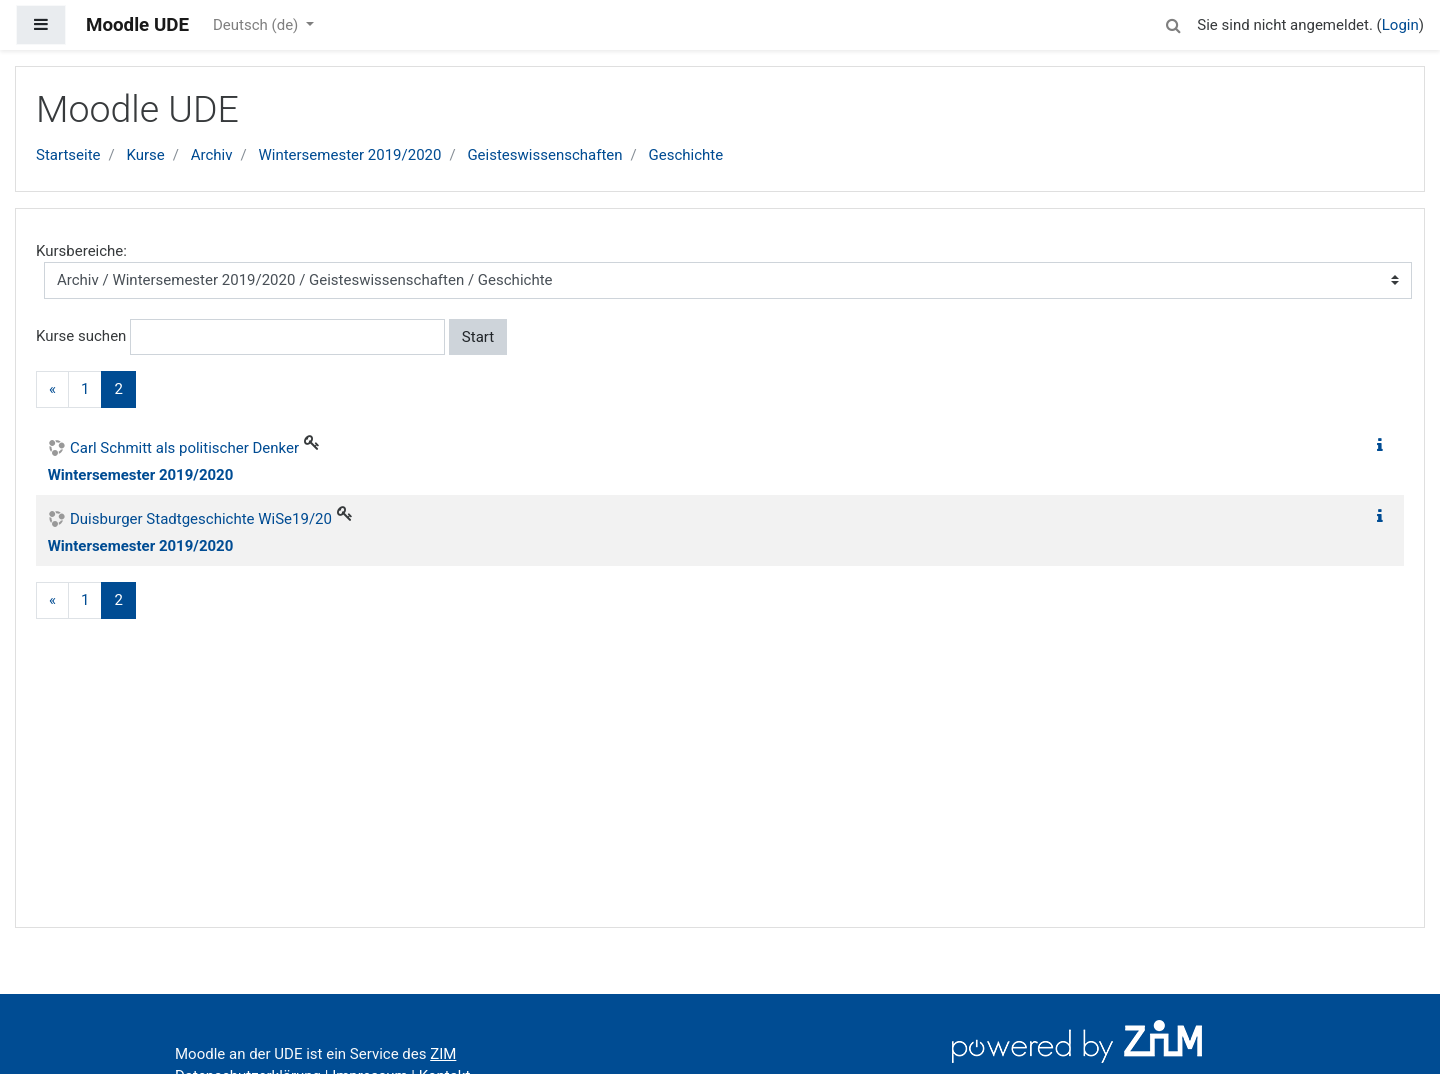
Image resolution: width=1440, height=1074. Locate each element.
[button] (1173, 22)
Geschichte (686, 155)
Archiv (212, 155)
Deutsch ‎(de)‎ (257, 25)
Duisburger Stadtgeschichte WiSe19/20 (201, 519)
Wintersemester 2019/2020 (349, 155)
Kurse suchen (81, 336)
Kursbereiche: (81, 251)
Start (478, 337)
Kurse (145, 155)
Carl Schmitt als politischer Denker (184, 448)
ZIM (443, 1054)
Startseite (68, 155)
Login (1400, 25)
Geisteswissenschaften (544, 155)
